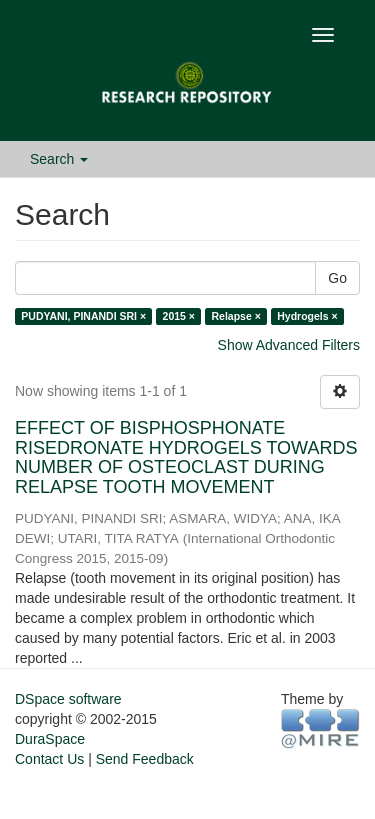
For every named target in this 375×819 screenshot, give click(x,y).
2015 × (179, 316)
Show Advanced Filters (289, 345)
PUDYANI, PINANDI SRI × (83, 316)
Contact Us (49, 759)
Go (337, 278)
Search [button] (59, 159)
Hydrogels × (307, 316)
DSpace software (68, 699)
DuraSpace (50, 739)
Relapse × (235, 316)
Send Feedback (145, 759)
